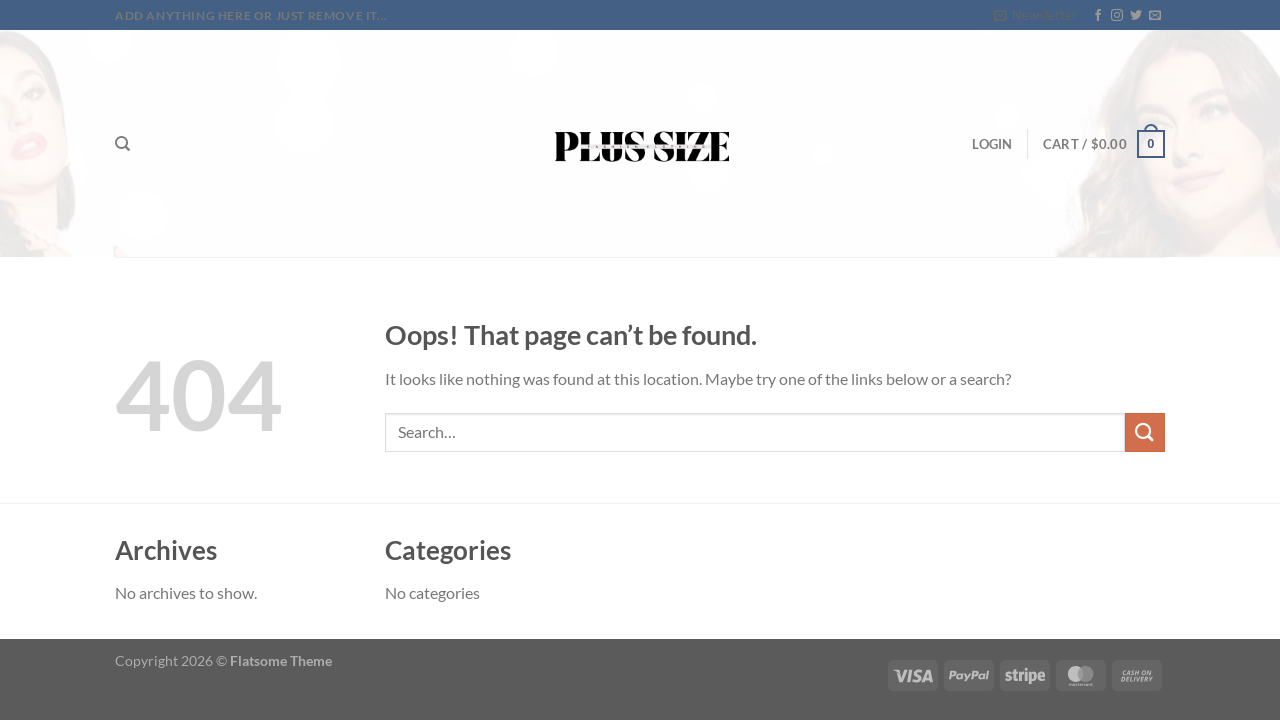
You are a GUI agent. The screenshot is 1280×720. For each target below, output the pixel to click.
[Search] (122, 144)
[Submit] (1145, 432)
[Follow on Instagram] (1117, 16)
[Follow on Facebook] (1098, 16)
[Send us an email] (1155, 16)
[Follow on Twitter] (1136, 16)
